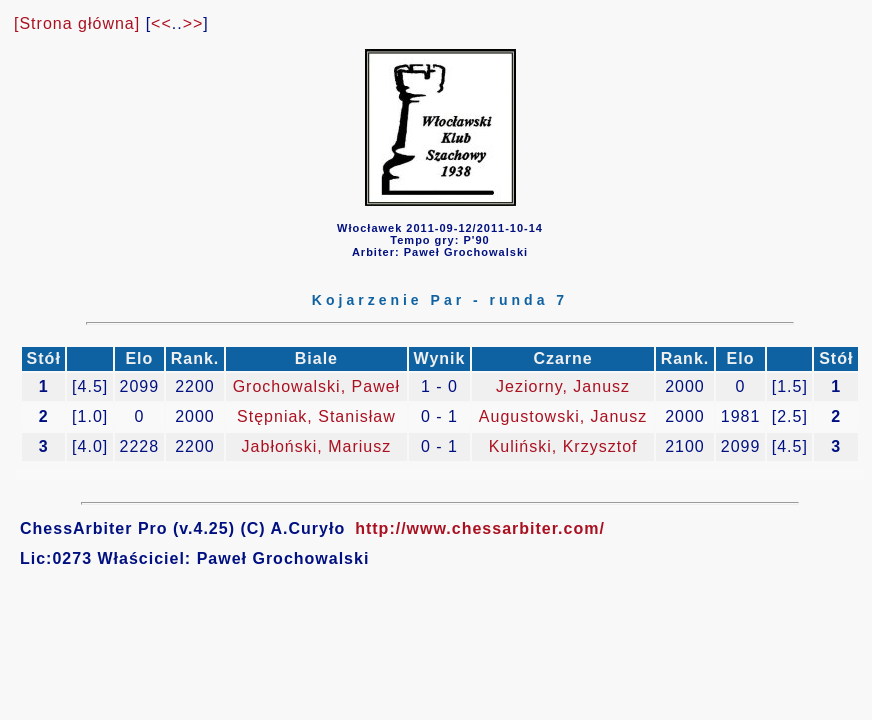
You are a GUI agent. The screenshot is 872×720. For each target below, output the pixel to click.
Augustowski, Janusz (563, 416)
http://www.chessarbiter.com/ (480, 528)
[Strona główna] (77, 23)
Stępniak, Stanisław (316, 416)
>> (193, 23)
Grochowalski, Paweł (317, 386)
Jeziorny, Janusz (563, 386)
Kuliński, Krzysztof (563, 446)
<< (161, 23)
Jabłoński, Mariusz (317, 446)
